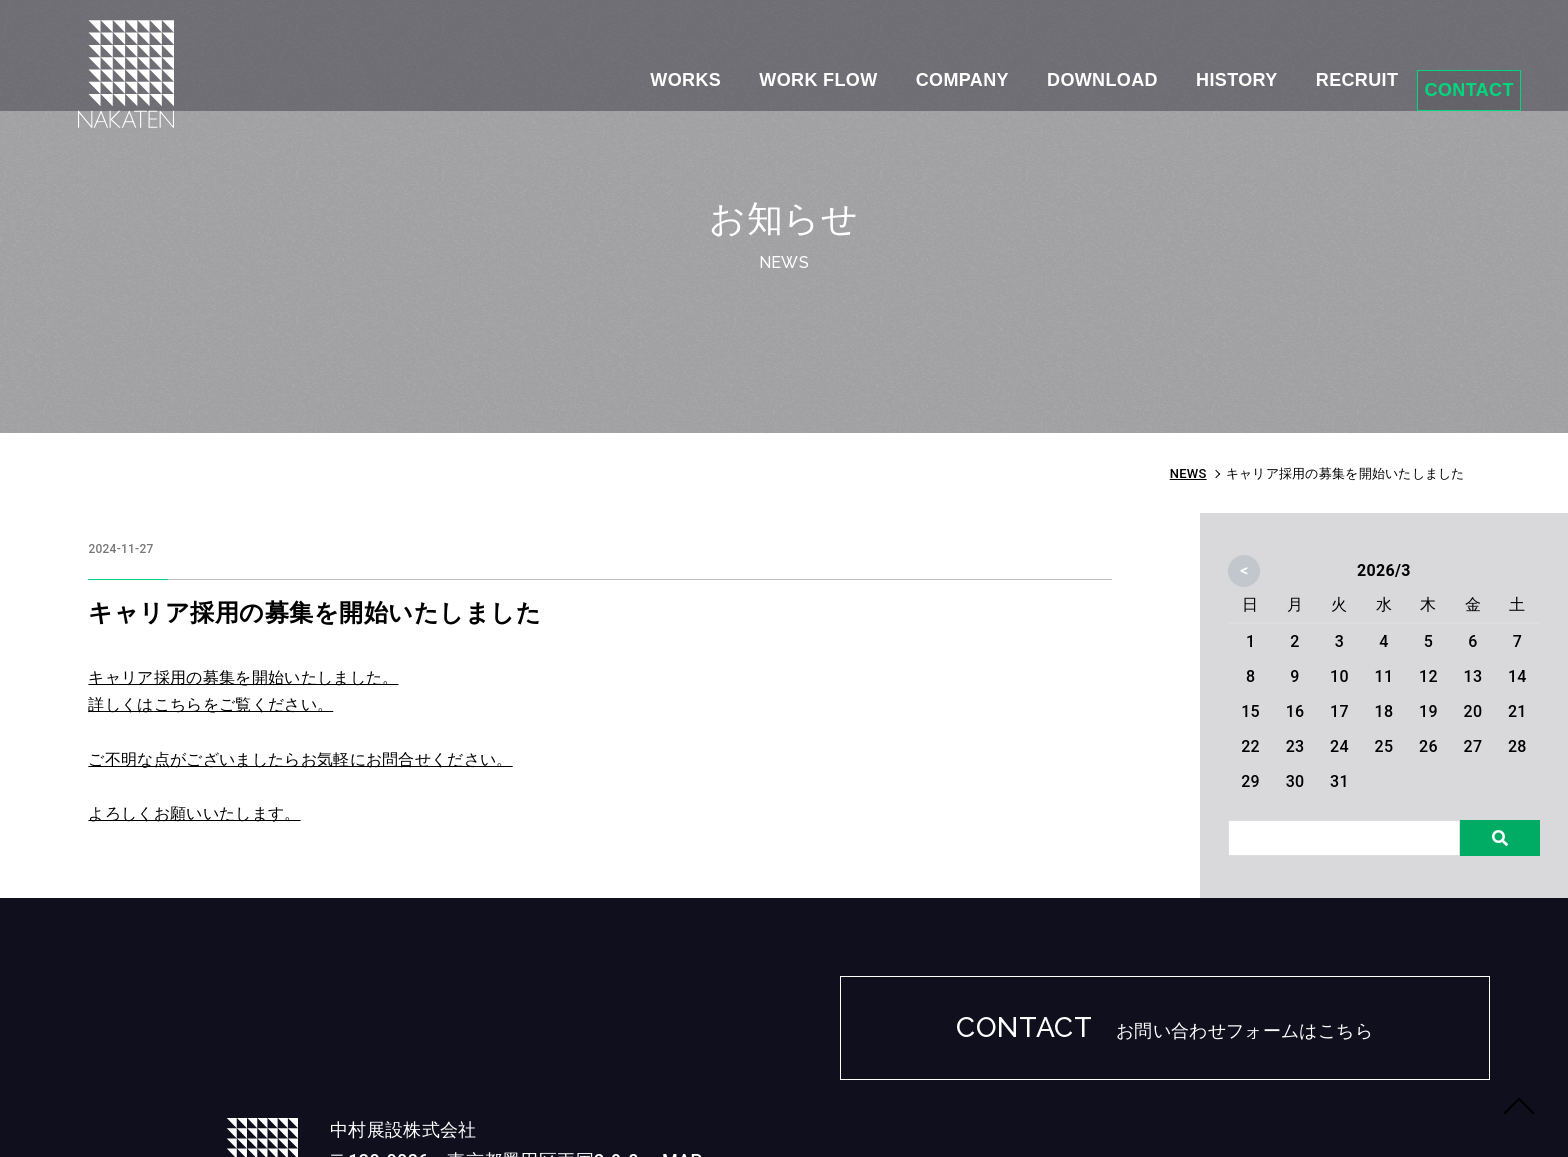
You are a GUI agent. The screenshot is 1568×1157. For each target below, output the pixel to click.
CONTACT (1443, 70)
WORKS (586, 71)
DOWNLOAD (1030, 71)
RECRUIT (1302, 71)
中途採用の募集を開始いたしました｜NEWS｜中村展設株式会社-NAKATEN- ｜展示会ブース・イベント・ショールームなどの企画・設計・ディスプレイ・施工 (142, 100)
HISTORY (1173, 71)
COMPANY (880, 71)
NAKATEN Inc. (1309, 1113)
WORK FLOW (728, 71)
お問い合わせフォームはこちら (1244, 1035)
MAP (543, 1043)
